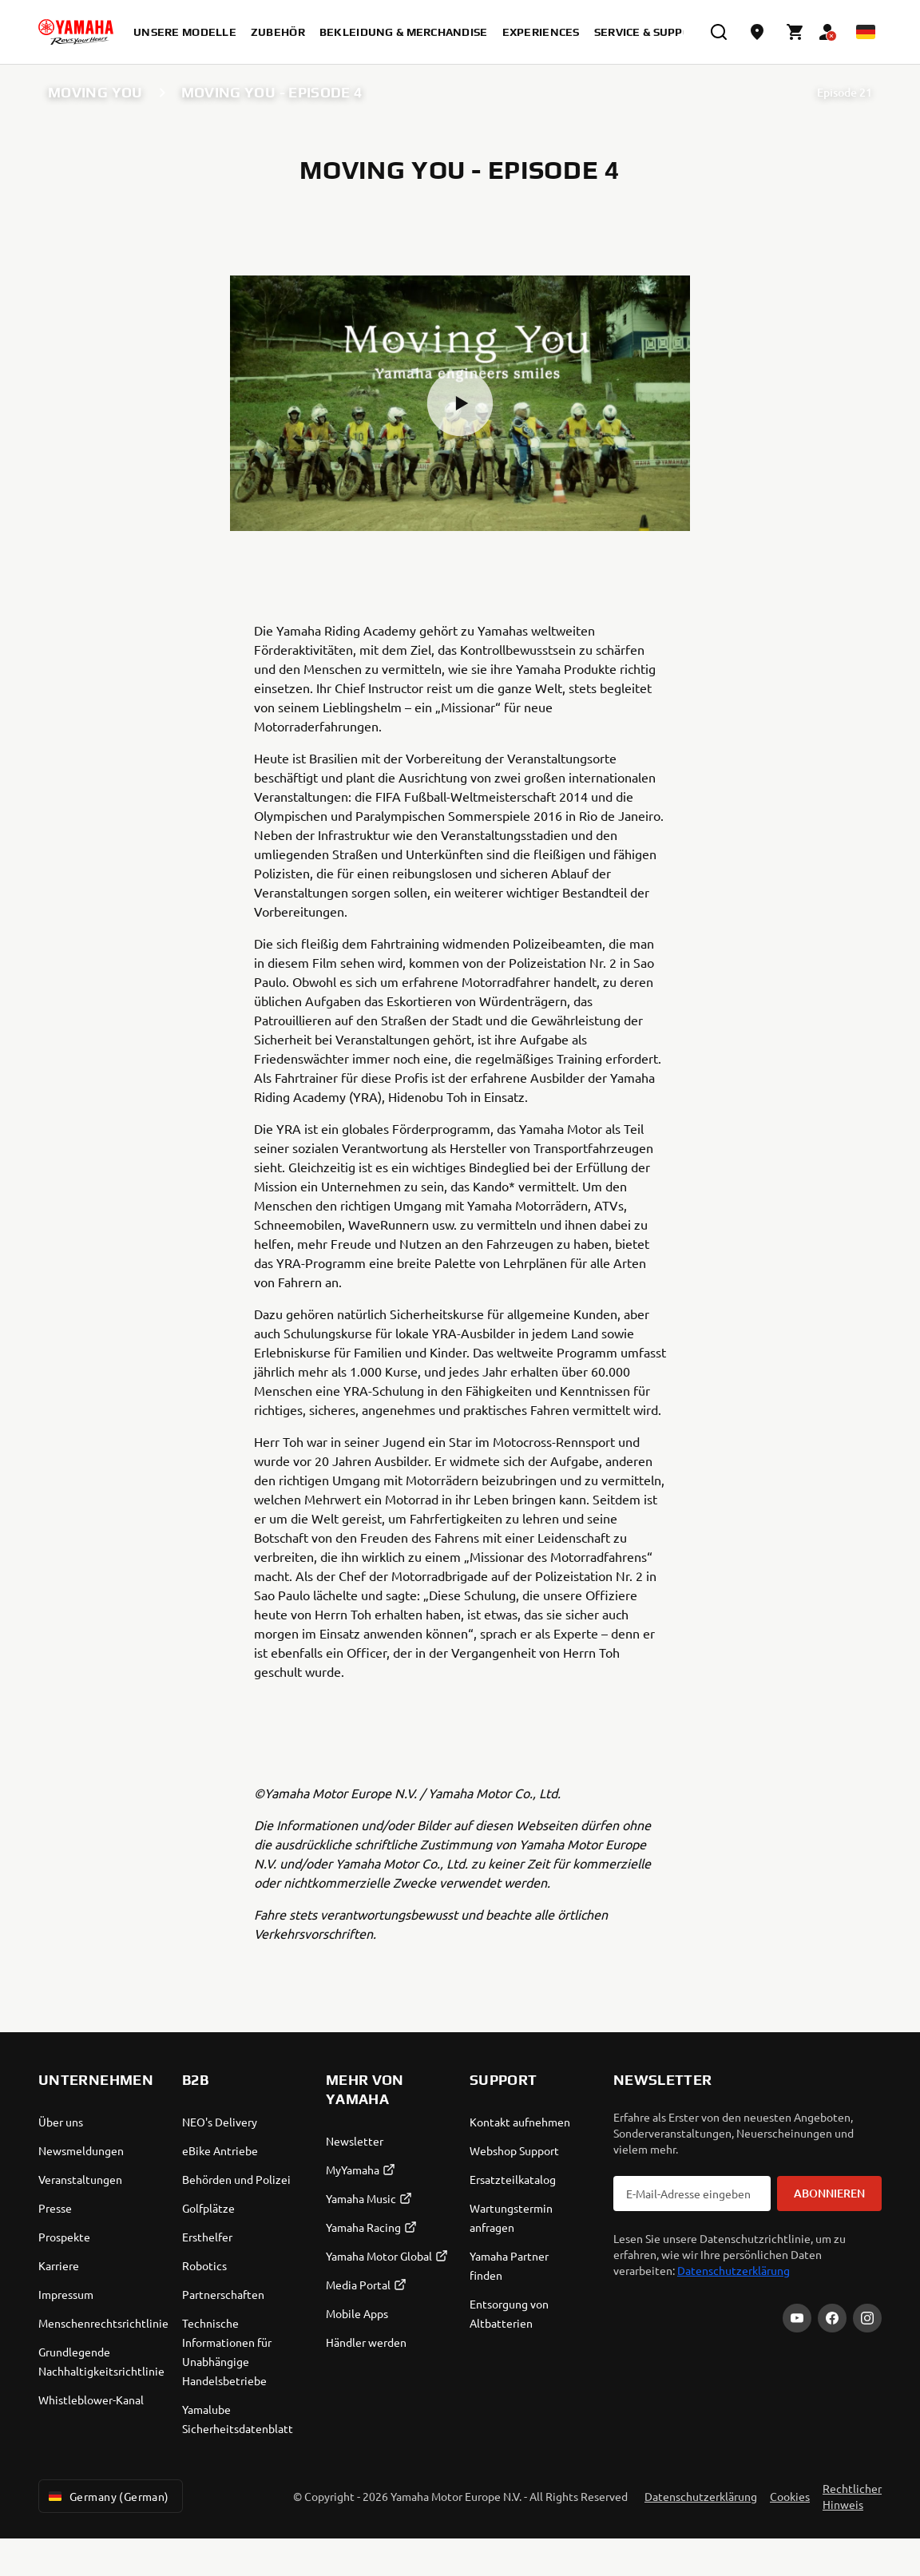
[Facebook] (832, 2318)
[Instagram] (867, 2318)
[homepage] (75, 32)
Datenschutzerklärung (733, 2270)
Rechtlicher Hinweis (852, 2496)
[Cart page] (795, 32)
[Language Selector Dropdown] (866, 32)
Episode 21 (844, 92)
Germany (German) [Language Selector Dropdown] (107, 2496)
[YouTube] (797, 2318)
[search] (719, 32)
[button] (460, 403)
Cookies (790, 2496)
